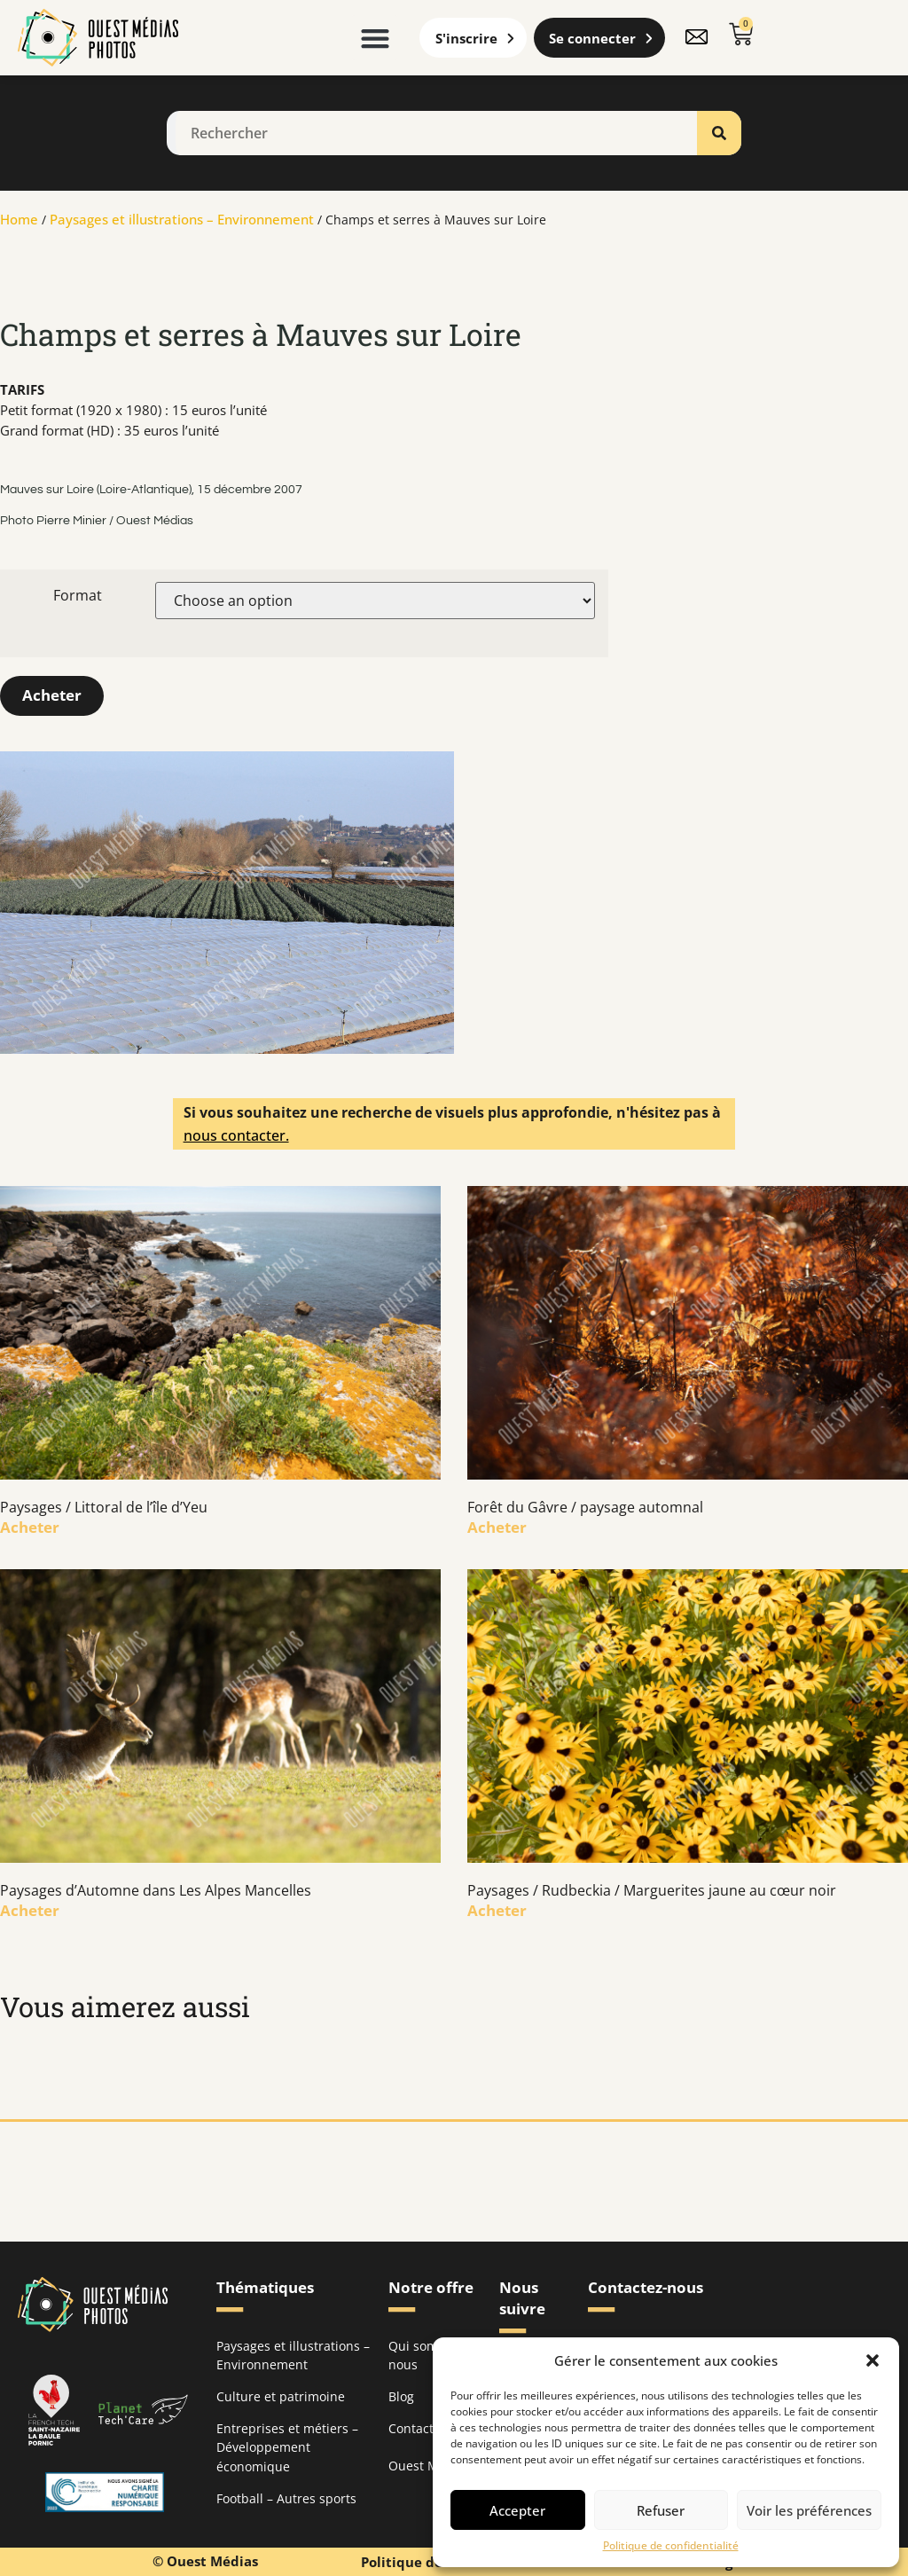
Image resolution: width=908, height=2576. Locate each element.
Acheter (52, 695)
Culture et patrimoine (280, 2395)
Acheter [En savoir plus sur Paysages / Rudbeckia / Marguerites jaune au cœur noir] (497, 1909)
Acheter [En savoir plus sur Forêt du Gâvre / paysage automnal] (497, 1526)
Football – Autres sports (286, 2496)
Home (19, 219)
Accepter (517, 2510)
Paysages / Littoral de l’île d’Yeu (103, 1506)
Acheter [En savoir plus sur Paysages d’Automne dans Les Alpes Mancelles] (29, 1909)
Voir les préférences (809, 2510)
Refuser (661, 2510)
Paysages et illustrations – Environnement (182, 219)
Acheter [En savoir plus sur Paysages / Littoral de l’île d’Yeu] (29, 1526)
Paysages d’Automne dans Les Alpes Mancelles (155, 1889)
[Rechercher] (719, 133)
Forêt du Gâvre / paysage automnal (585, 1506)
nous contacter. (236, 1134)
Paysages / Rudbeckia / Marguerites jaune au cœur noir (651, 1889)
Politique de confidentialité (671, 2546)
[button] (872, 2360)
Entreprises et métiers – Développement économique (287, 2446)
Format (77, 595)
